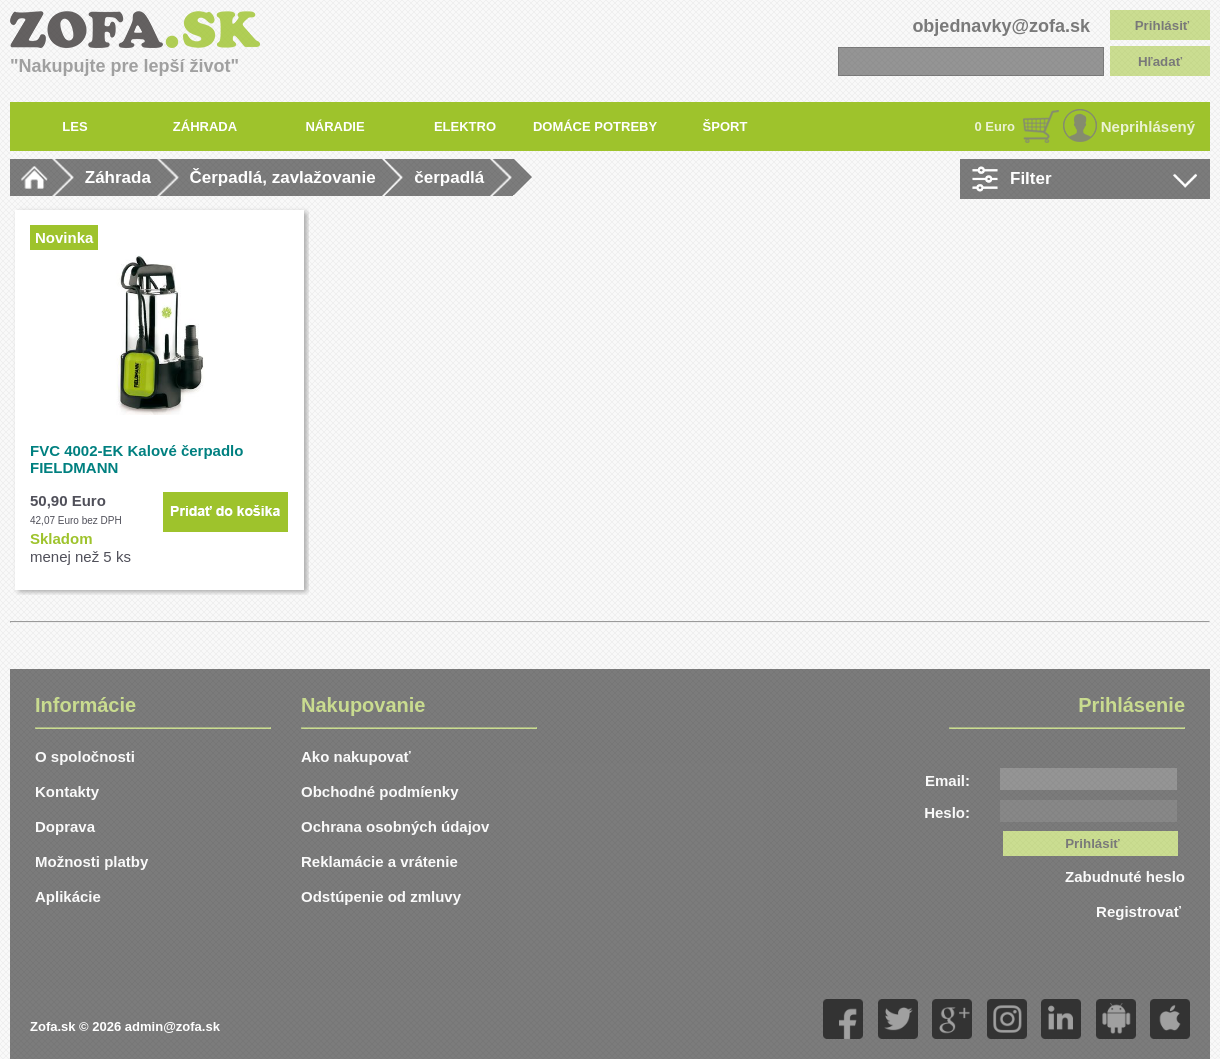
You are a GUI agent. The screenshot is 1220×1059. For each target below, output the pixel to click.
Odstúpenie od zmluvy (381, 896)
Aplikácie (68, 896)
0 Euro (995, 126)
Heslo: (947, 812)
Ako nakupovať (356, 756)
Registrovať (1140, 911)
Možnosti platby (91, 861)
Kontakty (67, 791)
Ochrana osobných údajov (395, 826)
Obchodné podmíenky (380, 791)
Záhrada (118, 177)
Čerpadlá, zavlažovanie (283, 177)
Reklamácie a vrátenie (379, 861)
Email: (947, 780)
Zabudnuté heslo (1125, 876)
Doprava (65, 826)
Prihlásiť (1162, 25)
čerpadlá (449, 177)
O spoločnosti (85, 756)
